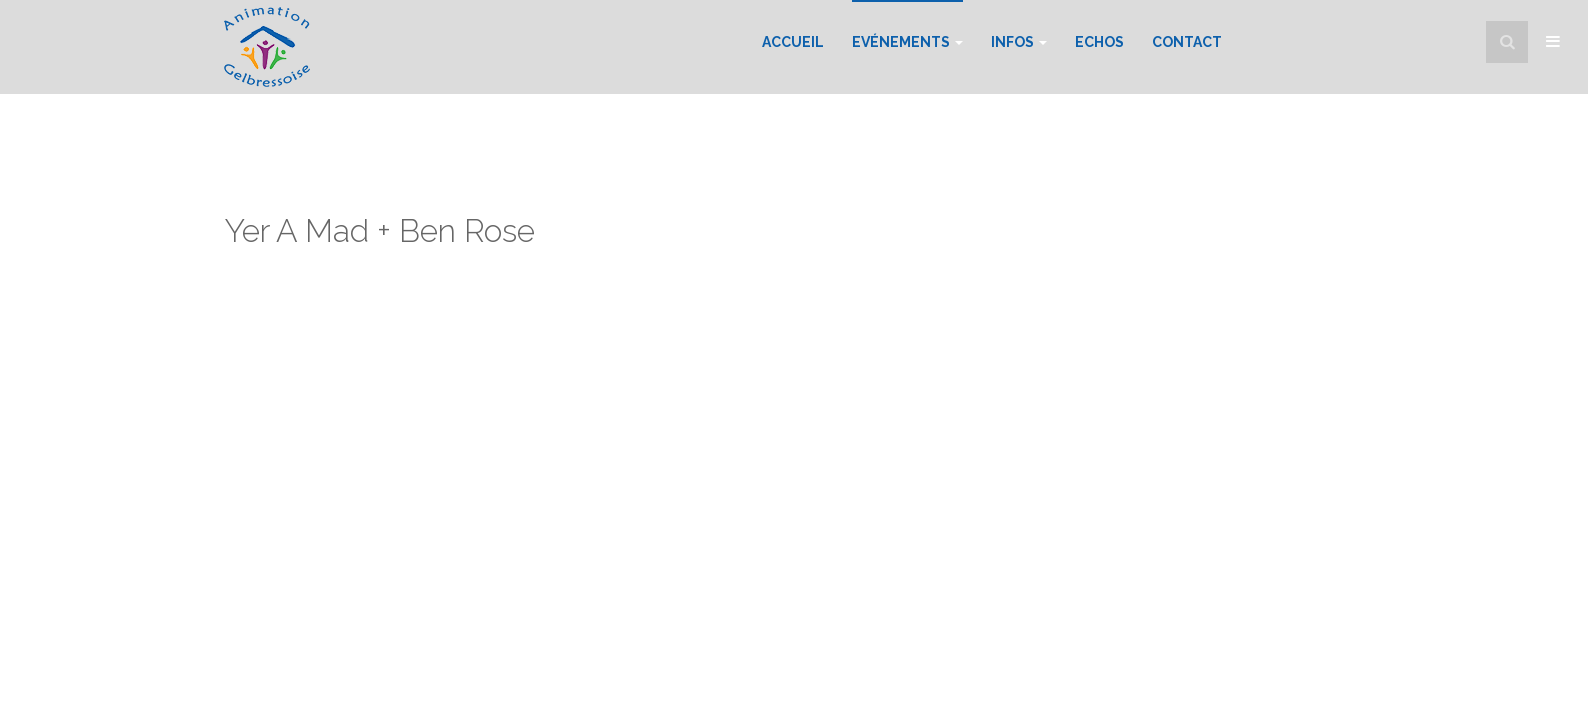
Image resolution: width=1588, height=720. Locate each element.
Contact (1187, 42)
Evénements (907, 42)
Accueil (793, 42)
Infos (1019, 42)
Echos (1099, 42)
